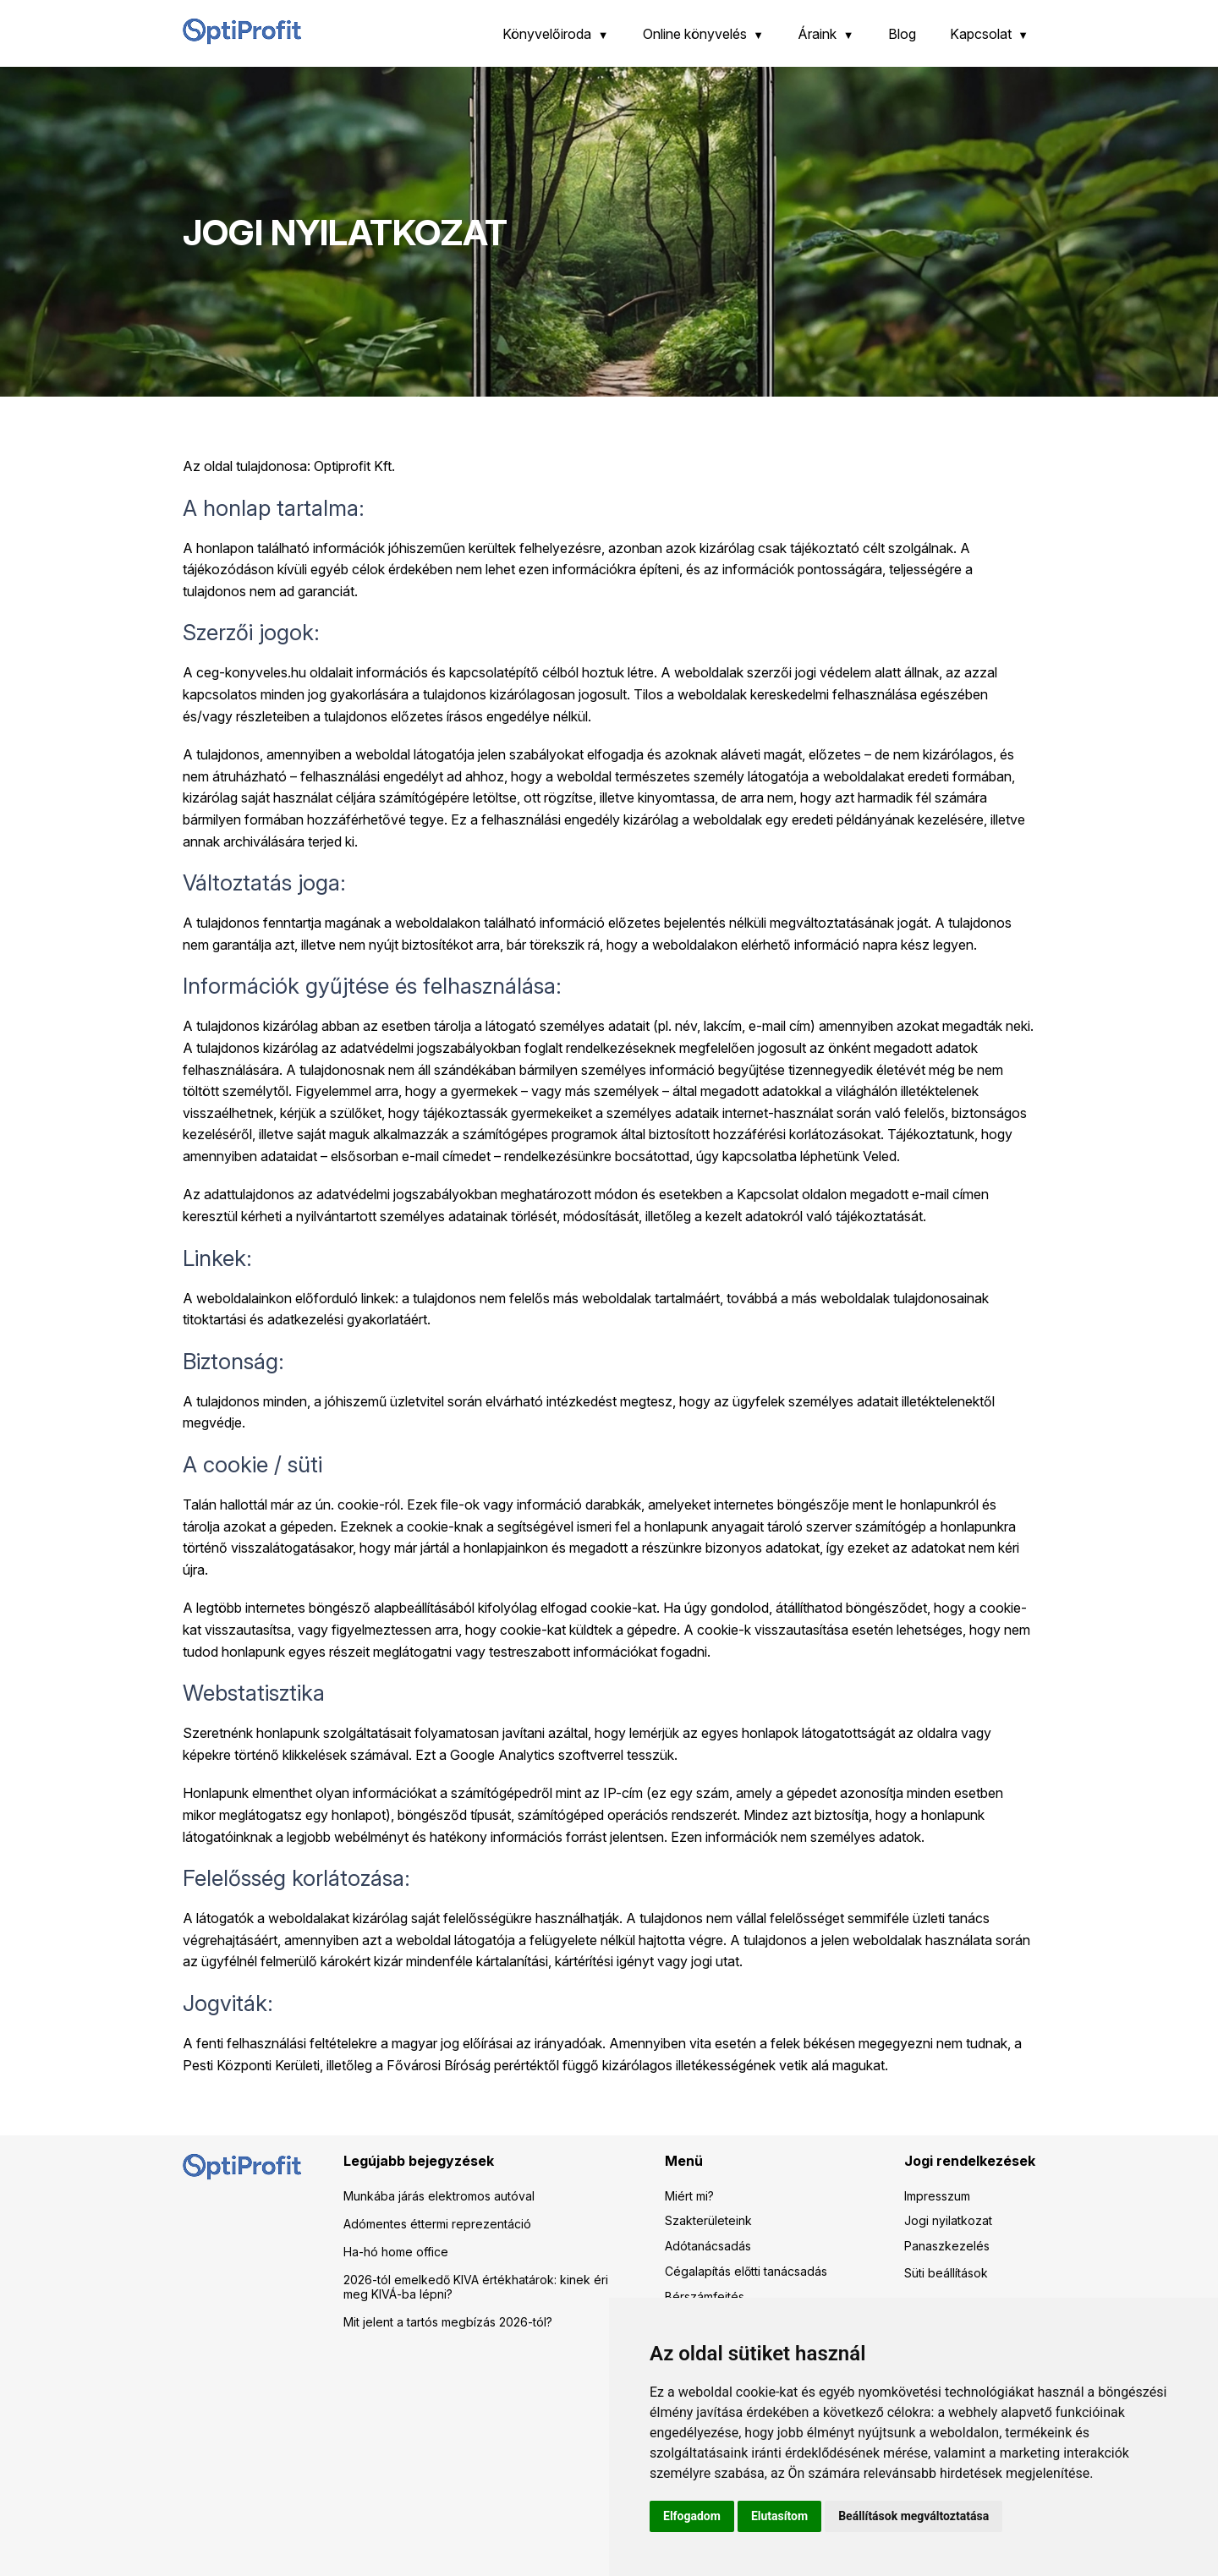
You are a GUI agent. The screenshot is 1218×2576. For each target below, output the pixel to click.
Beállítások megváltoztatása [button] (913, 2516)
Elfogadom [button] (692, 2516)
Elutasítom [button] (779, 2516)
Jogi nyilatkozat (948, 2220)
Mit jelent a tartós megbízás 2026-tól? (447, 2322)
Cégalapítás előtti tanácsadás (746, 2271)
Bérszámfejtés (704, 2296)
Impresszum (937, 2196)
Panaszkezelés (947, 2246)
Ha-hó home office (395, 2251)
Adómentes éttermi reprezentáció (437, 2224)
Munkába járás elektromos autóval (439, 2196)
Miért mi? (689, 2196)
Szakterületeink (708, 2220)
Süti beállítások (946, 2273)
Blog (902, 33)
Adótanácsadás (708, 2246)
